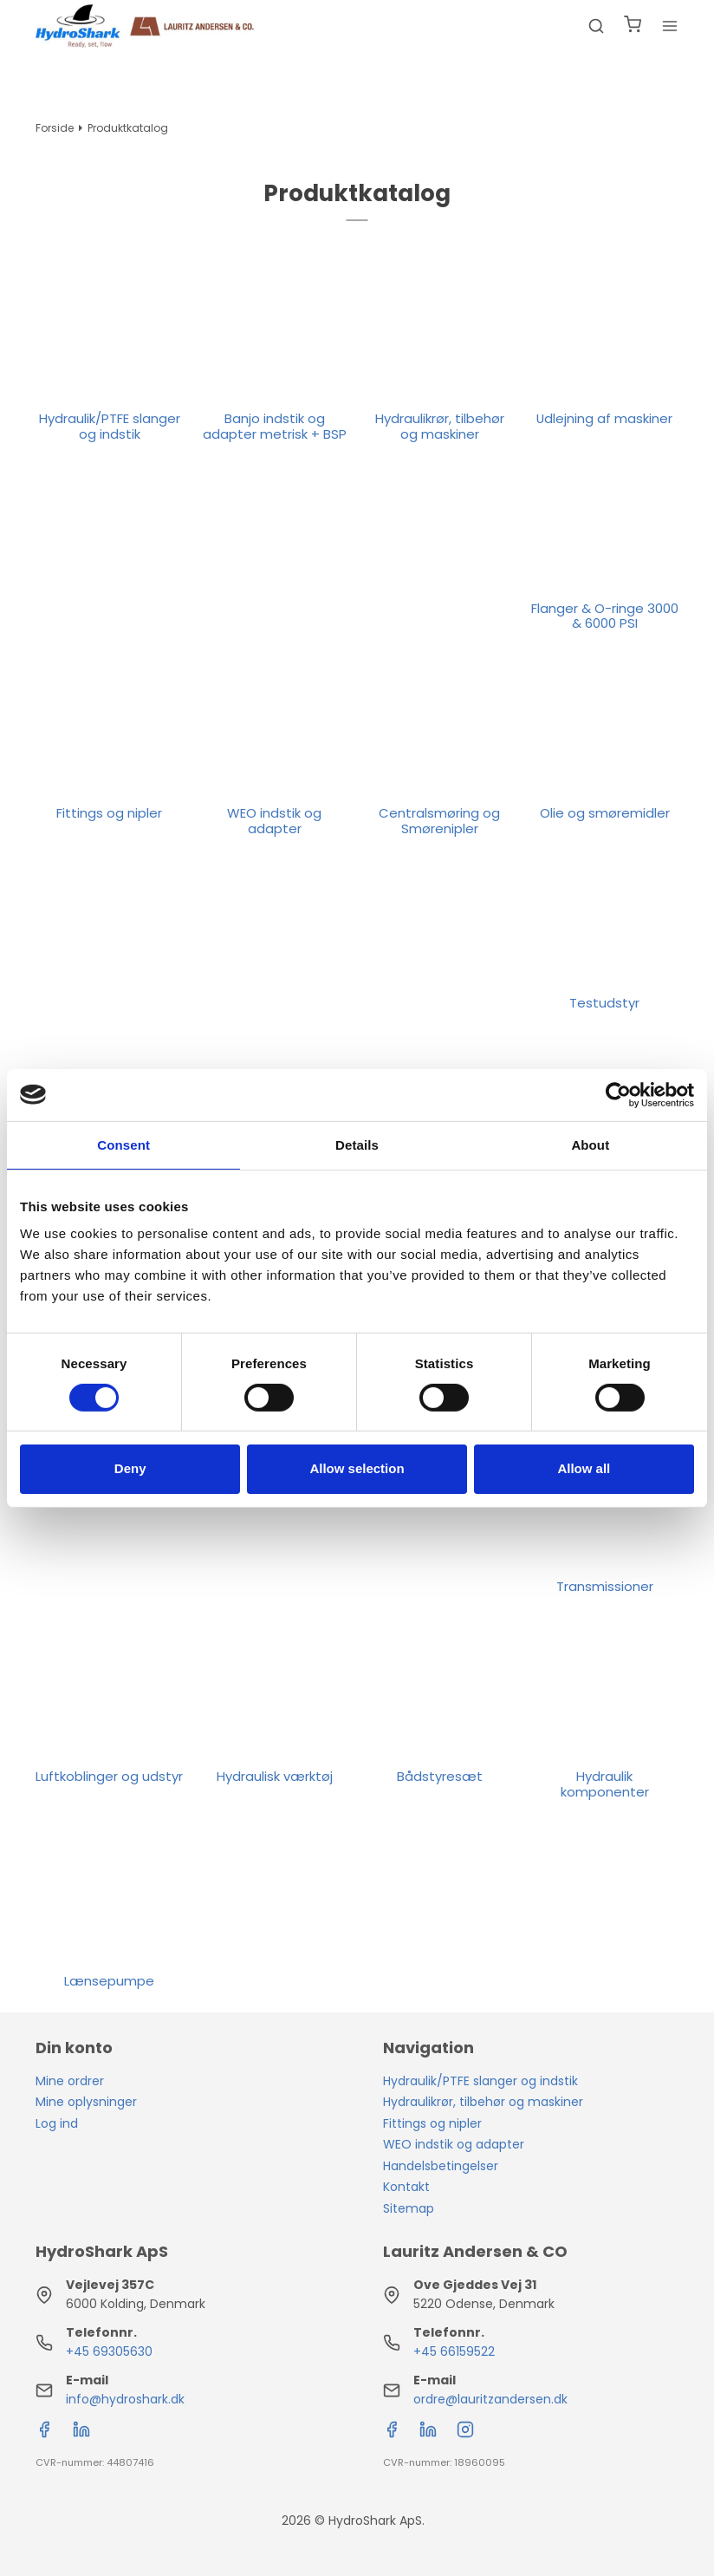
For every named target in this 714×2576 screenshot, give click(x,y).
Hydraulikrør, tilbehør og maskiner (483, 2101)
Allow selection (356, 1468)
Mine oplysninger (86, 2101)
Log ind (57, 2123)
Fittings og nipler (432, 2123)
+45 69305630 (109, 2351)
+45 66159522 (454, 2351)
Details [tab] (357, 1144)
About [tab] (590, 1144)
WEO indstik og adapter (453, 2144)
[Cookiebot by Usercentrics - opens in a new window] (618, 1094)
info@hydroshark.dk (125, 2399)
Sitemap (408, 2208)
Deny (130, 1468)
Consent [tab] (123, 1144)
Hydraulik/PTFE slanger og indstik (480, 2081)
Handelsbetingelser (440, 2166)
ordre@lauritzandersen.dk (490, 2399)
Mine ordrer (70, 2081)
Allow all (583, 1468)
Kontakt (406, 2186)
